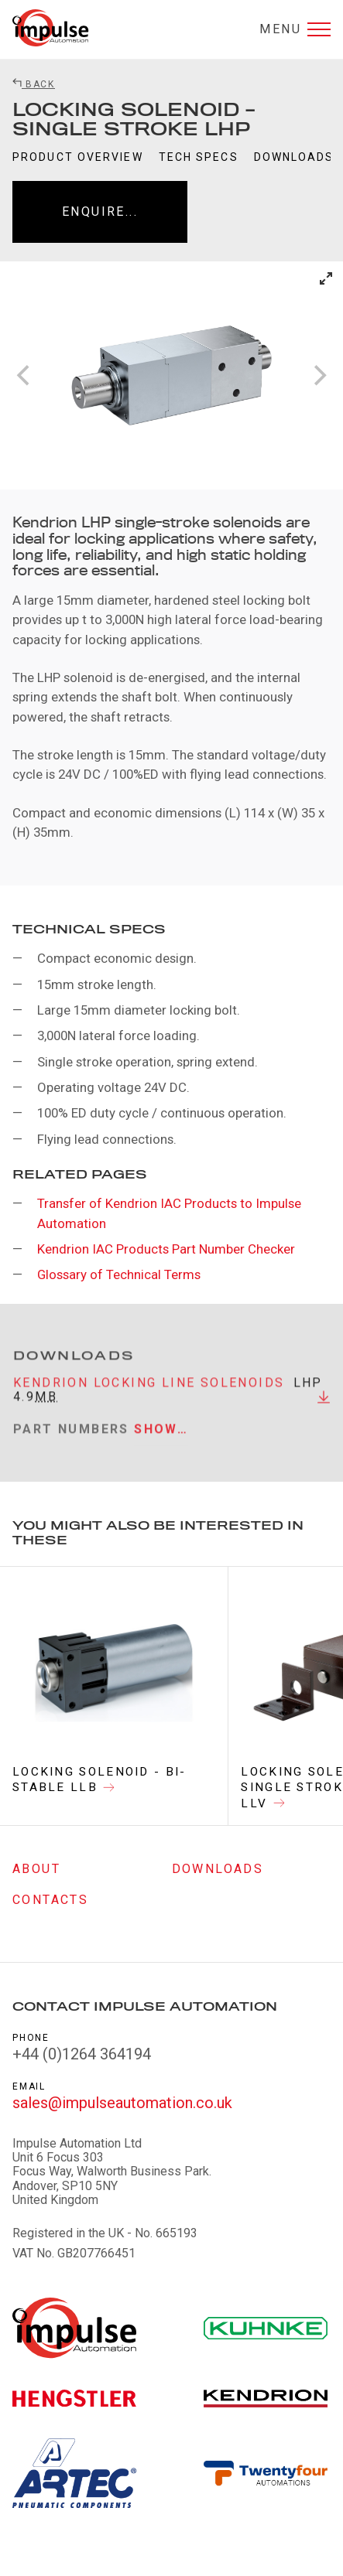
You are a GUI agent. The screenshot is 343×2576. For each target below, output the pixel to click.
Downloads (294, 157)
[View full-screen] (326, 278)
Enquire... (100, 211)
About (36, 1868)
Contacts (50, 1899)
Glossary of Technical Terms (119, 1274)
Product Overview (77, 157)
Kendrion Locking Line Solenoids (148, 1390)
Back (33, 84)
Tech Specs (198, 157)
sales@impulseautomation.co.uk (122, 2102)
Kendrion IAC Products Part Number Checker (166, 1249)
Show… (161, 1436)
